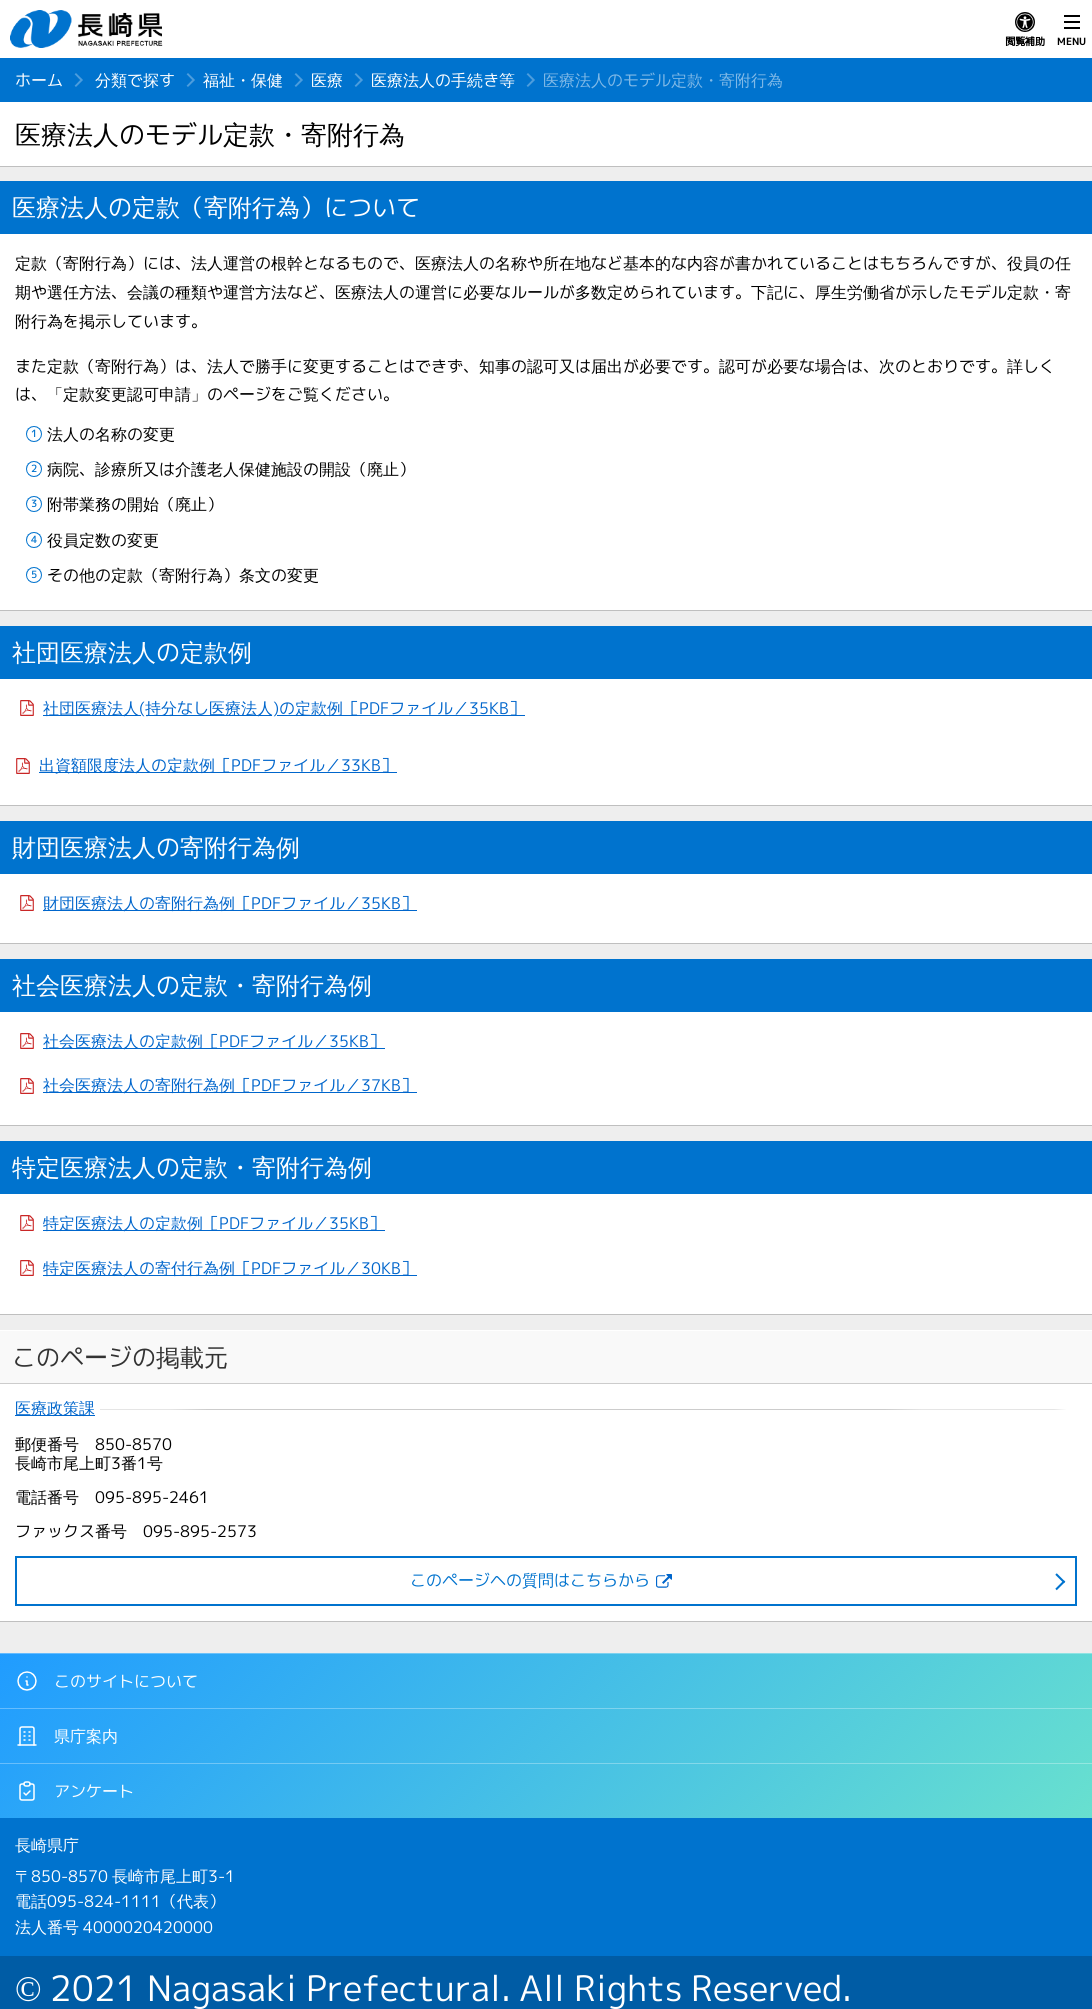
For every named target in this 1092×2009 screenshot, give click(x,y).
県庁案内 (66, 1736)
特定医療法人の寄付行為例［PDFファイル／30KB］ (230, 1268)
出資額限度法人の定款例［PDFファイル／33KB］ (218, 765)
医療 (327, 80)
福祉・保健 (243, 80)
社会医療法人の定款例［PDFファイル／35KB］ (214, 1041)
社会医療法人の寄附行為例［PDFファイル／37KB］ (230, 1085)
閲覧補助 (1025, 30)
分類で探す (135, 80)
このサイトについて (106, 1681)
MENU (1071, 30)
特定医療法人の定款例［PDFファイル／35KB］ (214, 1223)
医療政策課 (55, 1408)
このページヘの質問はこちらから (530, 1580)
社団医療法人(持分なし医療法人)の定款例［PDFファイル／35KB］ (284, 708)
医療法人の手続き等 (443, 80)
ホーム (39, 80)
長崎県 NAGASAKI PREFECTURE (89, 29)
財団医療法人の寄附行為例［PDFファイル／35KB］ (230, 903)
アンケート (74, 1791)
